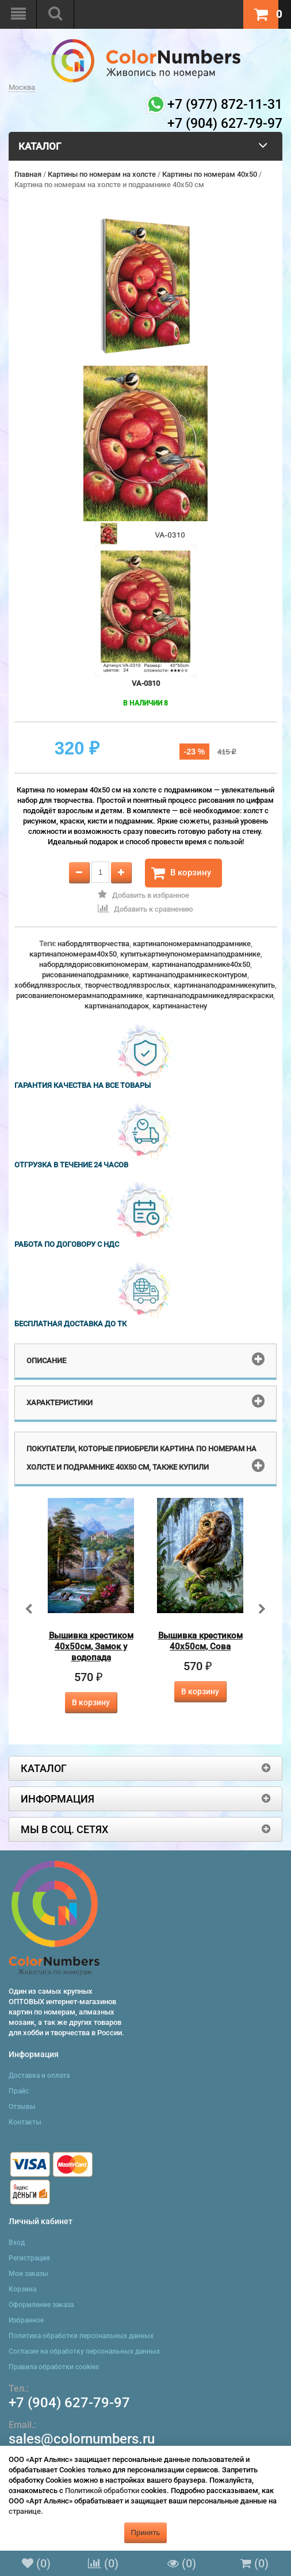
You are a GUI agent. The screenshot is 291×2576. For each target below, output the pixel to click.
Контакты (25, 2122)
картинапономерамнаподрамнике (192, 943)
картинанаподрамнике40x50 (201, 964)
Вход (17, 2243)
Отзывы (22, 2107)
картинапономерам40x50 (73, 954)
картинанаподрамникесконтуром (189, 974)
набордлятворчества (93, 943)
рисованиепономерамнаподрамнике (79, 995)
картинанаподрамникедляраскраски (209, 995)
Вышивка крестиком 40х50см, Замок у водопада (91, 1646)
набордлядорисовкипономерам (93, 964)
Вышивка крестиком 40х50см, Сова (200, 1641)
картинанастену (179, 1005)
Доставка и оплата (39, 2076)
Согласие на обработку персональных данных (84, 2351)
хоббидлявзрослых (47, 985)
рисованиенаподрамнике (85, 974)
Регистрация (29, 2258)
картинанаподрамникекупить (224, 985)
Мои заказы (28, 2274)
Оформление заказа (41, 2305)
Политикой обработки (102, 2490)
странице (25, 2511)
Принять (145, 2532)
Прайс (19, 2091)
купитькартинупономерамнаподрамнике (190, 954)
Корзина (22, 2289)
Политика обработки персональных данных (81, 2336)
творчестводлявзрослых (127, 985)
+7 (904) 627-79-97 (69, 2403)
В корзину (181, 873)
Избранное (26, 2320)
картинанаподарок (117, 1005)
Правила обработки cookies (54, 2367)
